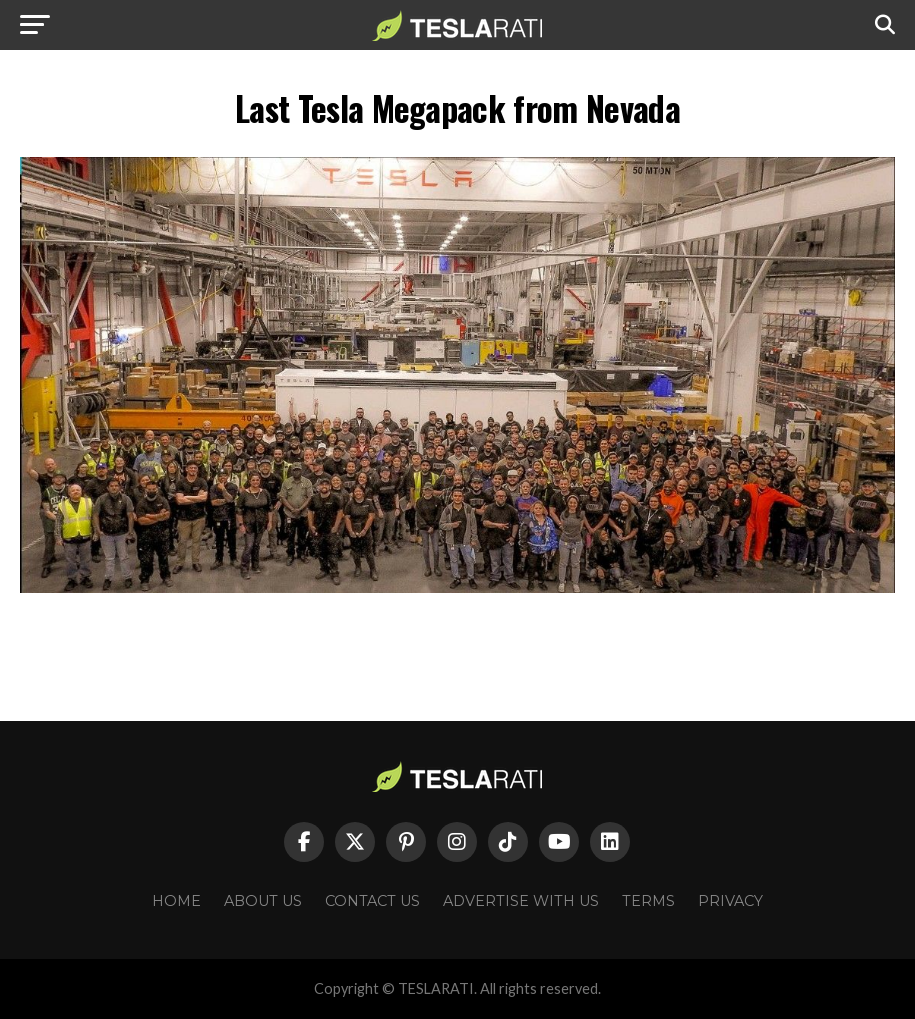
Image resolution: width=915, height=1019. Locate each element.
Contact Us (372, 901)
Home (176, 901)
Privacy (730, 901)
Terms (648, 901)
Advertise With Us (521, 901)
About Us (263, 901)
